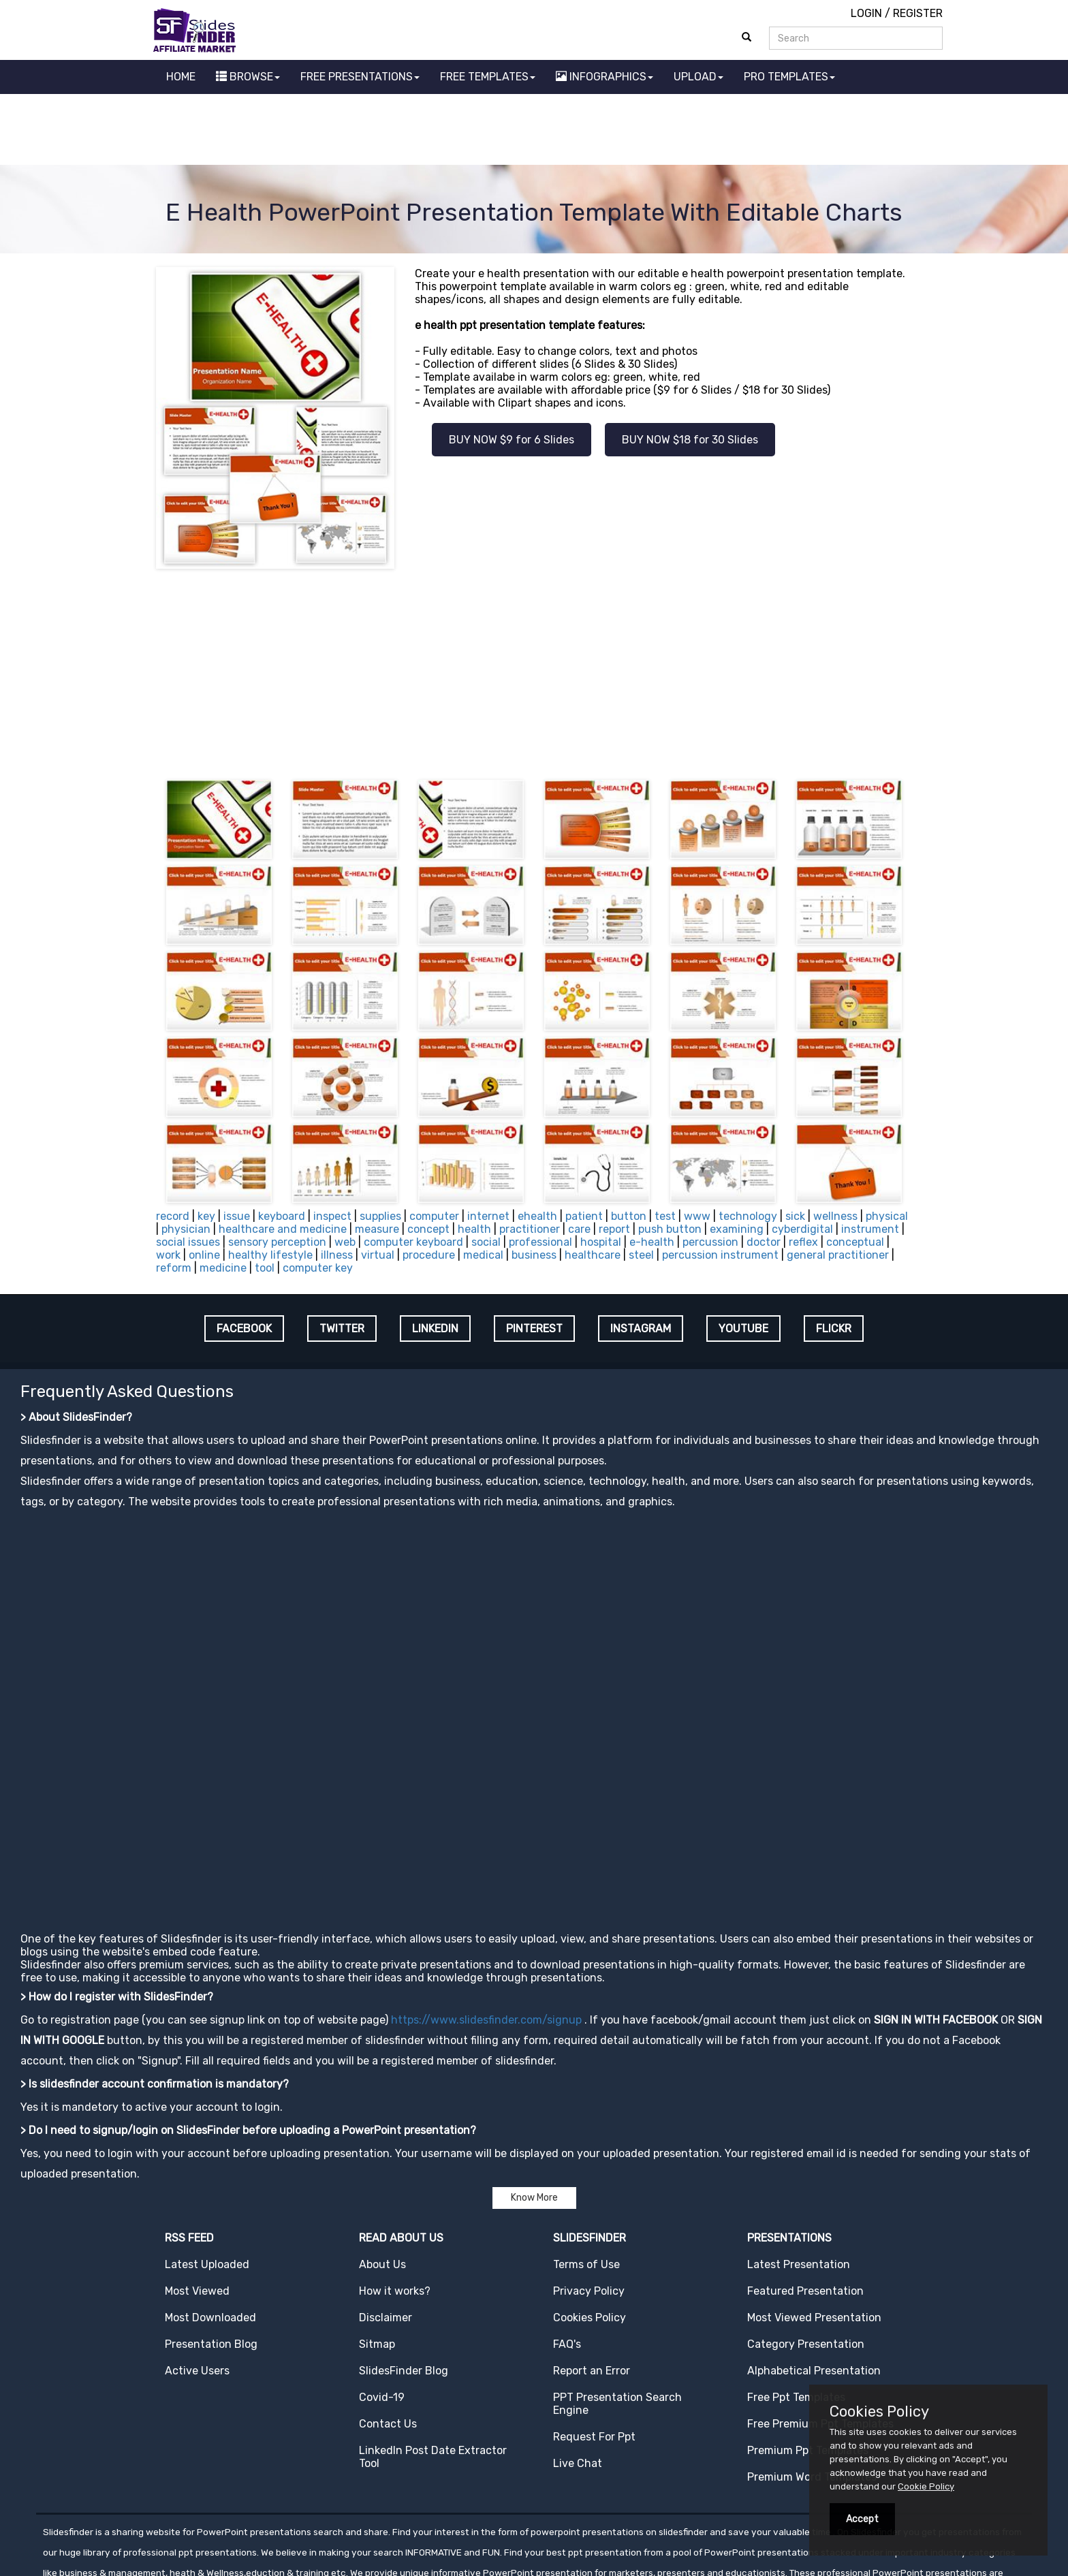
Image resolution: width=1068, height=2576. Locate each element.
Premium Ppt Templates (807, 2364)
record (172, 1130)
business (534, 1169)
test (665, 1130)
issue (236, 1130)
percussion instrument (720, 1169)
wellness (835, 1130)
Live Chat (577, 2377)
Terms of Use (586, 2178)
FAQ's (567, 2258)
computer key (318, 1182)
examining (737, 1143)
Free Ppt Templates (796, 2311)
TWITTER (341, 1242)
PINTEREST (534, 1242)
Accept (862, 2519)
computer (434, 1130)
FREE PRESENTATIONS (360, 76)
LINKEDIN (435, 1242)
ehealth (537, 1130)
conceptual (855, 1156)
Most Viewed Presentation (814, 2231)
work (168, 1169)
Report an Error (591, 2284)
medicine (223, 1182)
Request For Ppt (594, 2350)
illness (337, 1169)
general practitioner (838, 1169)
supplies (380, 1130)
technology (748, 1130)
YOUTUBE (743, 1242)
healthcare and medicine (283, 1143)
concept (428, 1143)
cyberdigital (802, 1143)
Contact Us (388, 2337)
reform (173, 1182)
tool (264, 1182)
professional (540, 1156)
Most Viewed (197, 2205)
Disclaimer (385, 2231)
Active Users (197, 2284)
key (206, 1130)
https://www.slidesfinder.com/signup (486, 1934)
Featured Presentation (805, 2205)
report (614, 1143)
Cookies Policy (589, 2231)
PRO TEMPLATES (789, 76)
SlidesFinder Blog (403, 2284)
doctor (764, 1156)
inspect (332, 1130)
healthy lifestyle (270, 1169)
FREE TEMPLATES (487, 76)
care (579, 1143)
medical (483, 1169)
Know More (534, 2112)
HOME (180, 76)
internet (488, 1130)
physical (887, 1130)
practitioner (529, 1143)
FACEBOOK (244, 1242)
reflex (803, 1156)
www (697, 1130)
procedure (429, 1169)
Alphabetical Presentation (814, 2284)
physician (185, 1143)
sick (795, 1130)
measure (377, 1143)
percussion (710, 1156)
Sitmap (377, 2258)
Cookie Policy (926, 2486)
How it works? (394, 2205)
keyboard (281, 1130)
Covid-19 (382, 2311)
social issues (188, 1156)
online (204, 1169)
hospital (600, 1156)
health (474, 1143)
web (345, 1156)
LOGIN (866, 13)
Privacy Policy (589, 2205)
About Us (382, 2178)
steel (641, 1169)
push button (670, 1143)
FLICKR (833, 1242)
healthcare (593, 1169)
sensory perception (277, 1156)
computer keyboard (413, 1156)
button (628, 1130)
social (486, 1156)
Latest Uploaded (207, 2178)
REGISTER (918, 13)
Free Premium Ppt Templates (820, 2337)
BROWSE (248, 76)
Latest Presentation (798, 2178)
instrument (870, 1143)
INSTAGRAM (640, 1242)
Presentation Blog (211, 2258)
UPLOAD (698, 76)
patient (584, 1130)
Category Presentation (805, 2258)
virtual (377, 1169)
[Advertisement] (534, 131)
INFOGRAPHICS (604, 76)
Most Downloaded (210, 2231)
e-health (651, 1156)
